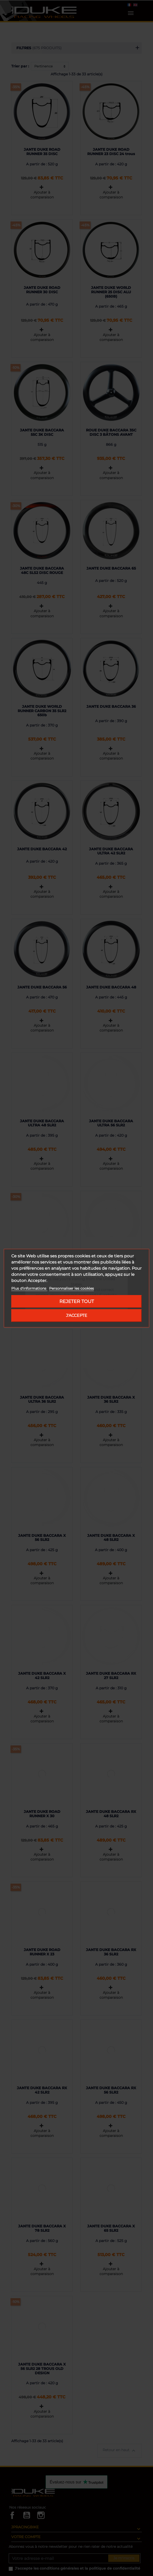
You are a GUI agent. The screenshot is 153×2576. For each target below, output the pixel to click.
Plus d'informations (29, 1288)
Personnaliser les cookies (71, 1288)
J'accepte (76, 1315)
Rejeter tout (76, 1301)
